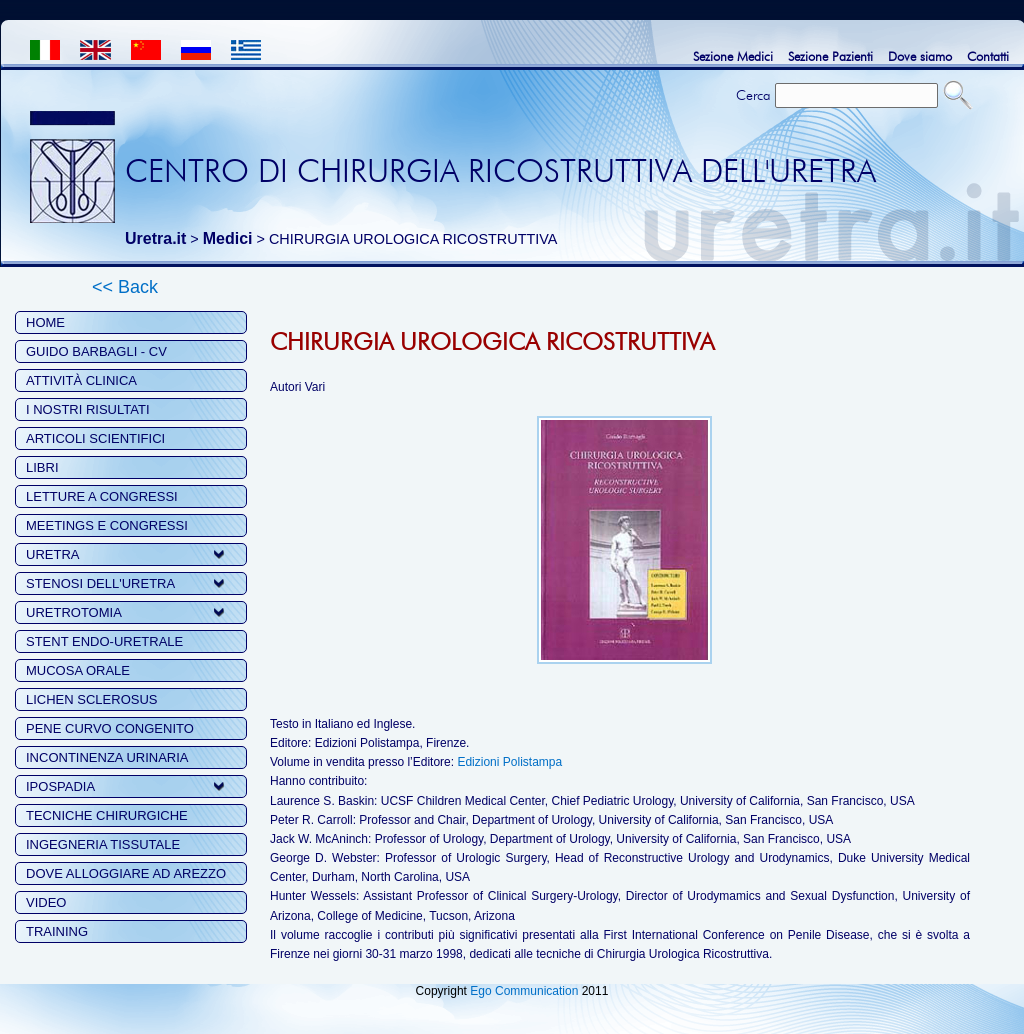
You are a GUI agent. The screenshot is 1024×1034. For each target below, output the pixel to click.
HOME (45, 322)
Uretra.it (155, 238)
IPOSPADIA (60, 786)
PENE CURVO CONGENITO (110, 728)
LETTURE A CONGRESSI (102, 496)
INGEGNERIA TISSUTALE (103, 844)
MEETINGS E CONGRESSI (107, 525)
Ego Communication (524, 991)
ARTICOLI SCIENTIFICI (95, 438)
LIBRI (42, 467)
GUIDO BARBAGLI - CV (96, 351)
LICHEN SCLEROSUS (91, 699)
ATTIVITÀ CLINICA (81, 380)
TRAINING (57, 931)
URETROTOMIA (74, 612)
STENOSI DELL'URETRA (100, 583)
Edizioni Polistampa (509, 762)
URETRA (52, 554)
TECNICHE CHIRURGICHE (107, 815)
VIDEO (46, 902)
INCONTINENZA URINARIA (107, 757)
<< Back (125, 287)
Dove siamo (920, 56)
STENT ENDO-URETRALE (104, 641)
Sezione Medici (733, 56)
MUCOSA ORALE (78, 670)
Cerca (753, 95)
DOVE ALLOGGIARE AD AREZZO (126, 873)
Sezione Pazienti (830, 56)
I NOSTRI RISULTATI (88, 409)
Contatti (988, 56)
